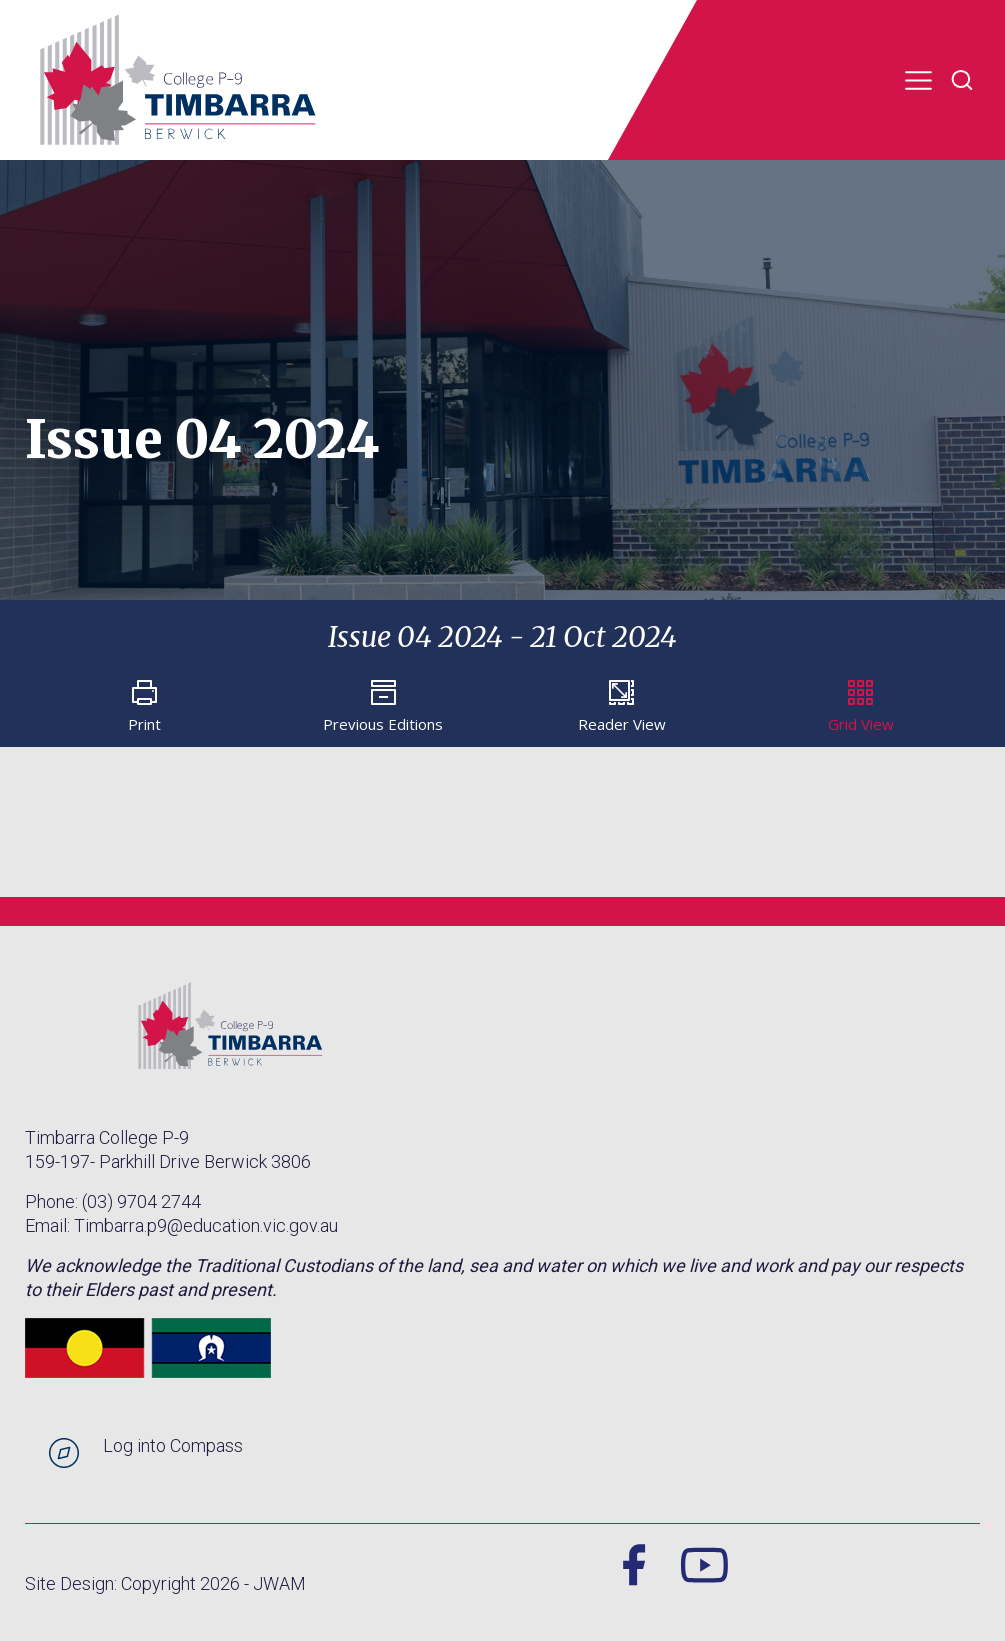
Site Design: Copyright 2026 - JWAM (165, 1583)
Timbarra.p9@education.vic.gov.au (206, 1225)
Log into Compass (173, 1445)
